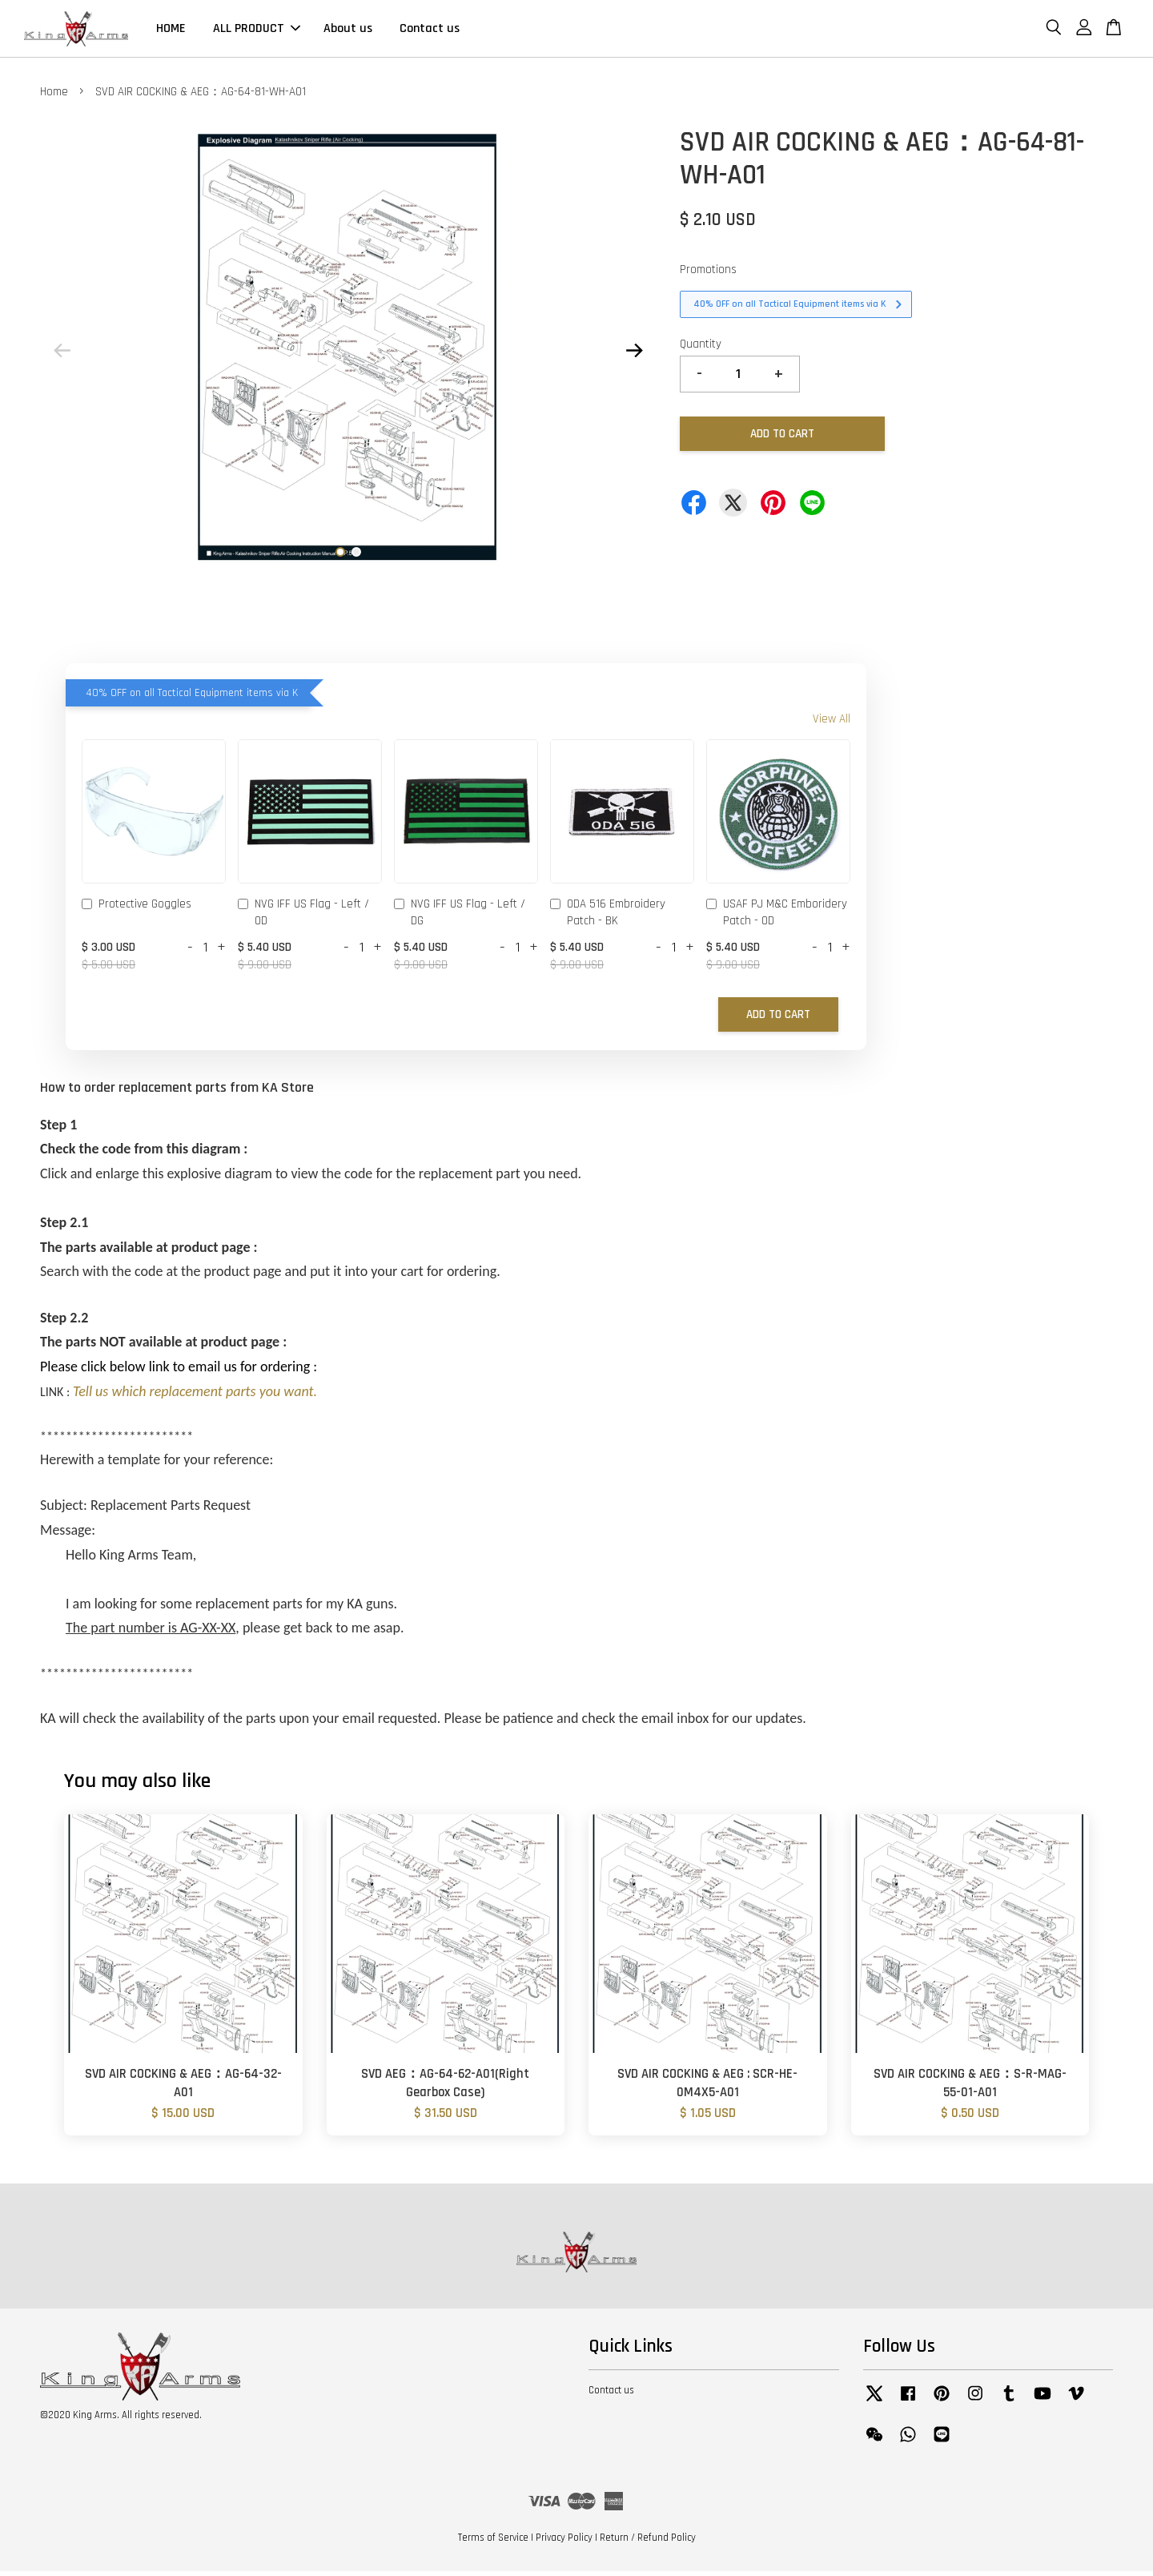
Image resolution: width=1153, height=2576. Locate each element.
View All (831, 723)
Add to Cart (778, 1019)
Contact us (430, 30)
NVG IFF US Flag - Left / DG (459, 917)
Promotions (708, 274)
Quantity (700, 348)
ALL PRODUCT (256, 30)
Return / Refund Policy (648, 2542)
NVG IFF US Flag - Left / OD (303, 917)
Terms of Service (493, 2542)
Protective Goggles (136, 910)
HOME (171, 30)
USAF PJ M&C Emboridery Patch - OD (776, 917)
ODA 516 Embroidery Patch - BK (607, 917)
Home (54, 96)
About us (347, 30)
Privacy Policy (564, 2542)
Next (634, 355)
